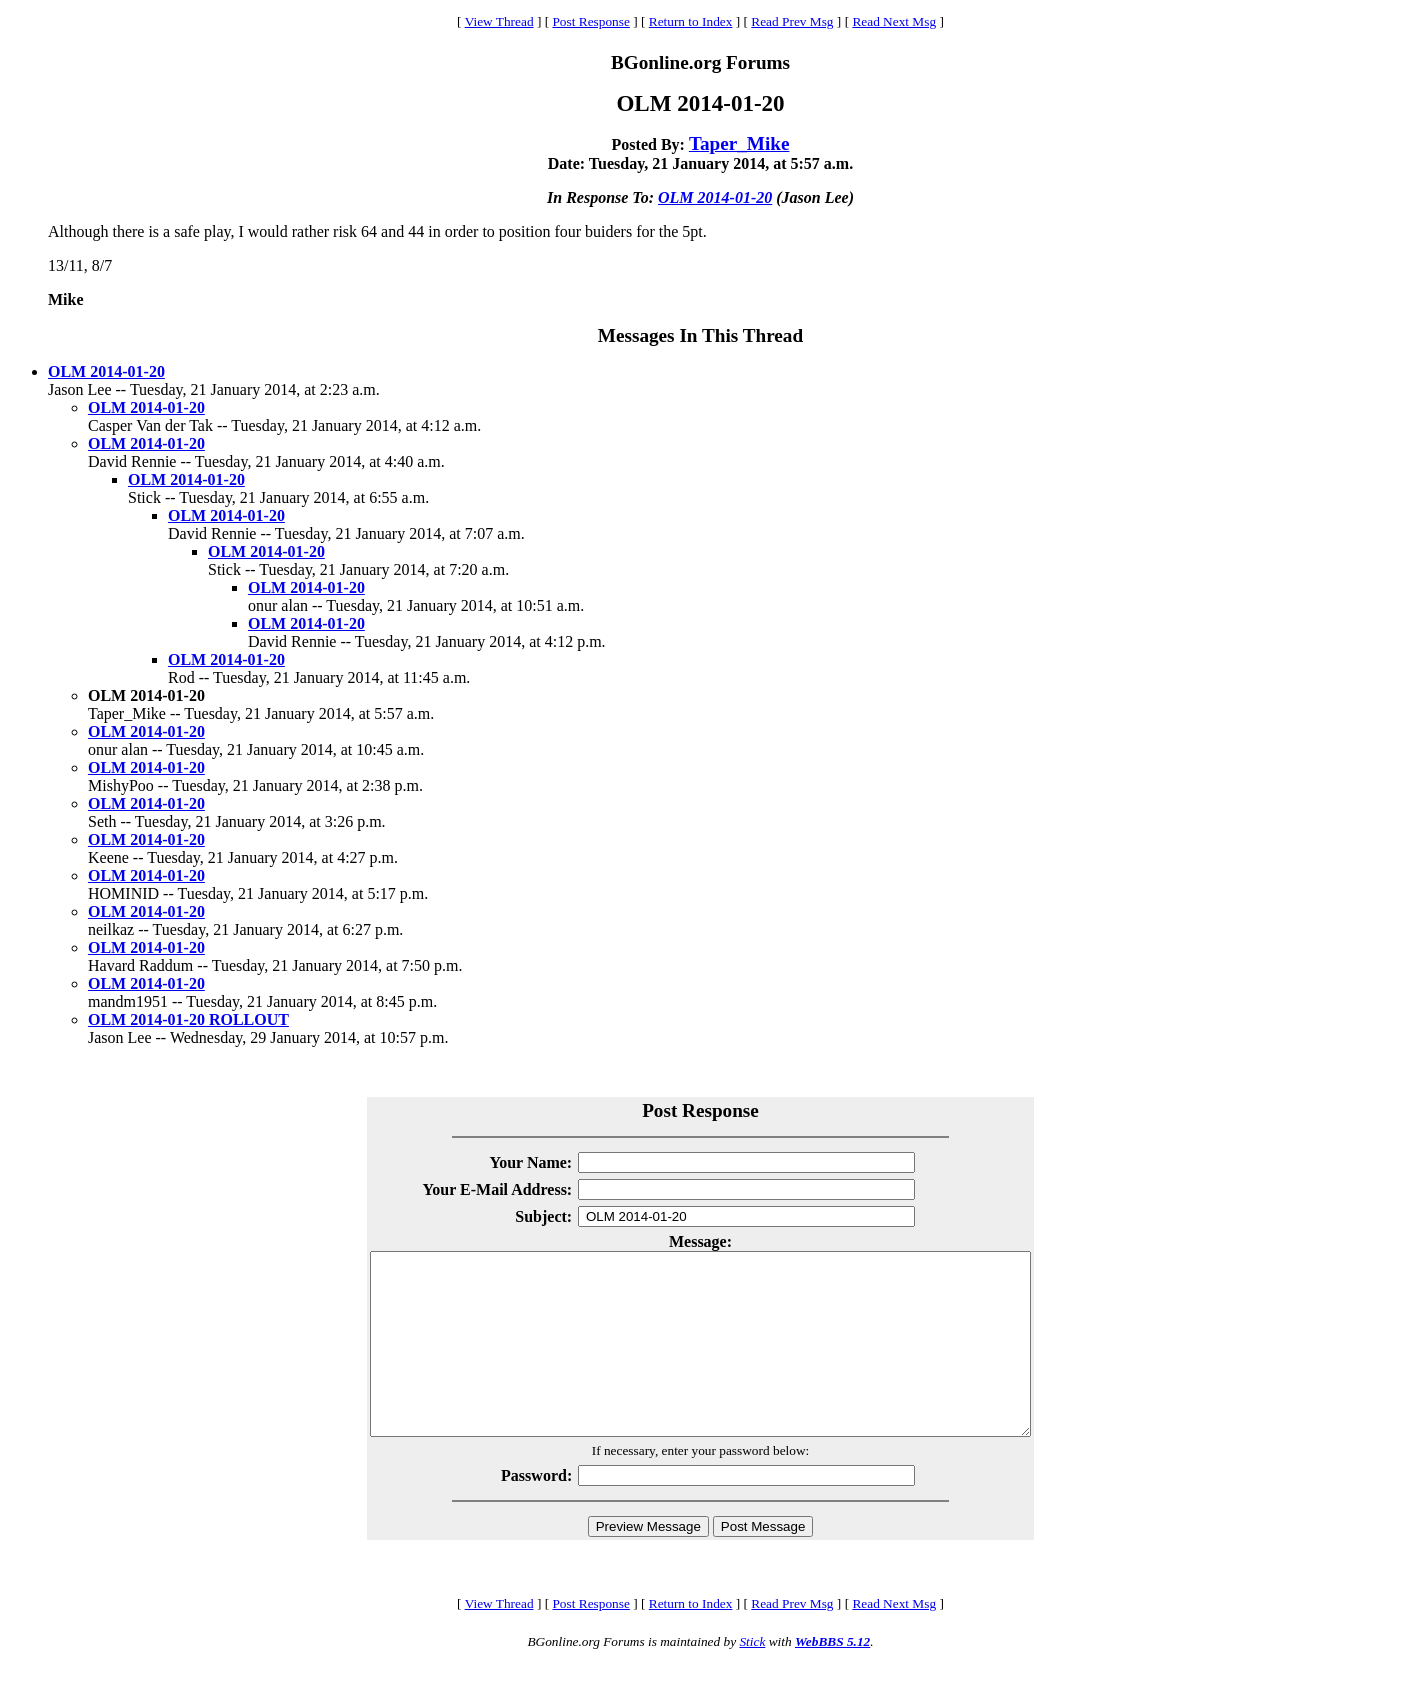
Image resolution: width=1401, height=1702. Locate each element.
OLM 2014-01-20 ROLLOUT (188, 1019)
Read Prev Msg (792, 21)
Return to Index (691, 21)
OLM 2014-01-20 (715, 197)
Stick (752, 1677)
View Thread (499, 21)
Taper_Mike (739, 143)
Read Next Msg (894, 21)
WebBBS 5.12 (832, 1677)
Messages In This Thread (700, 335)
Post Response (590, 21)
